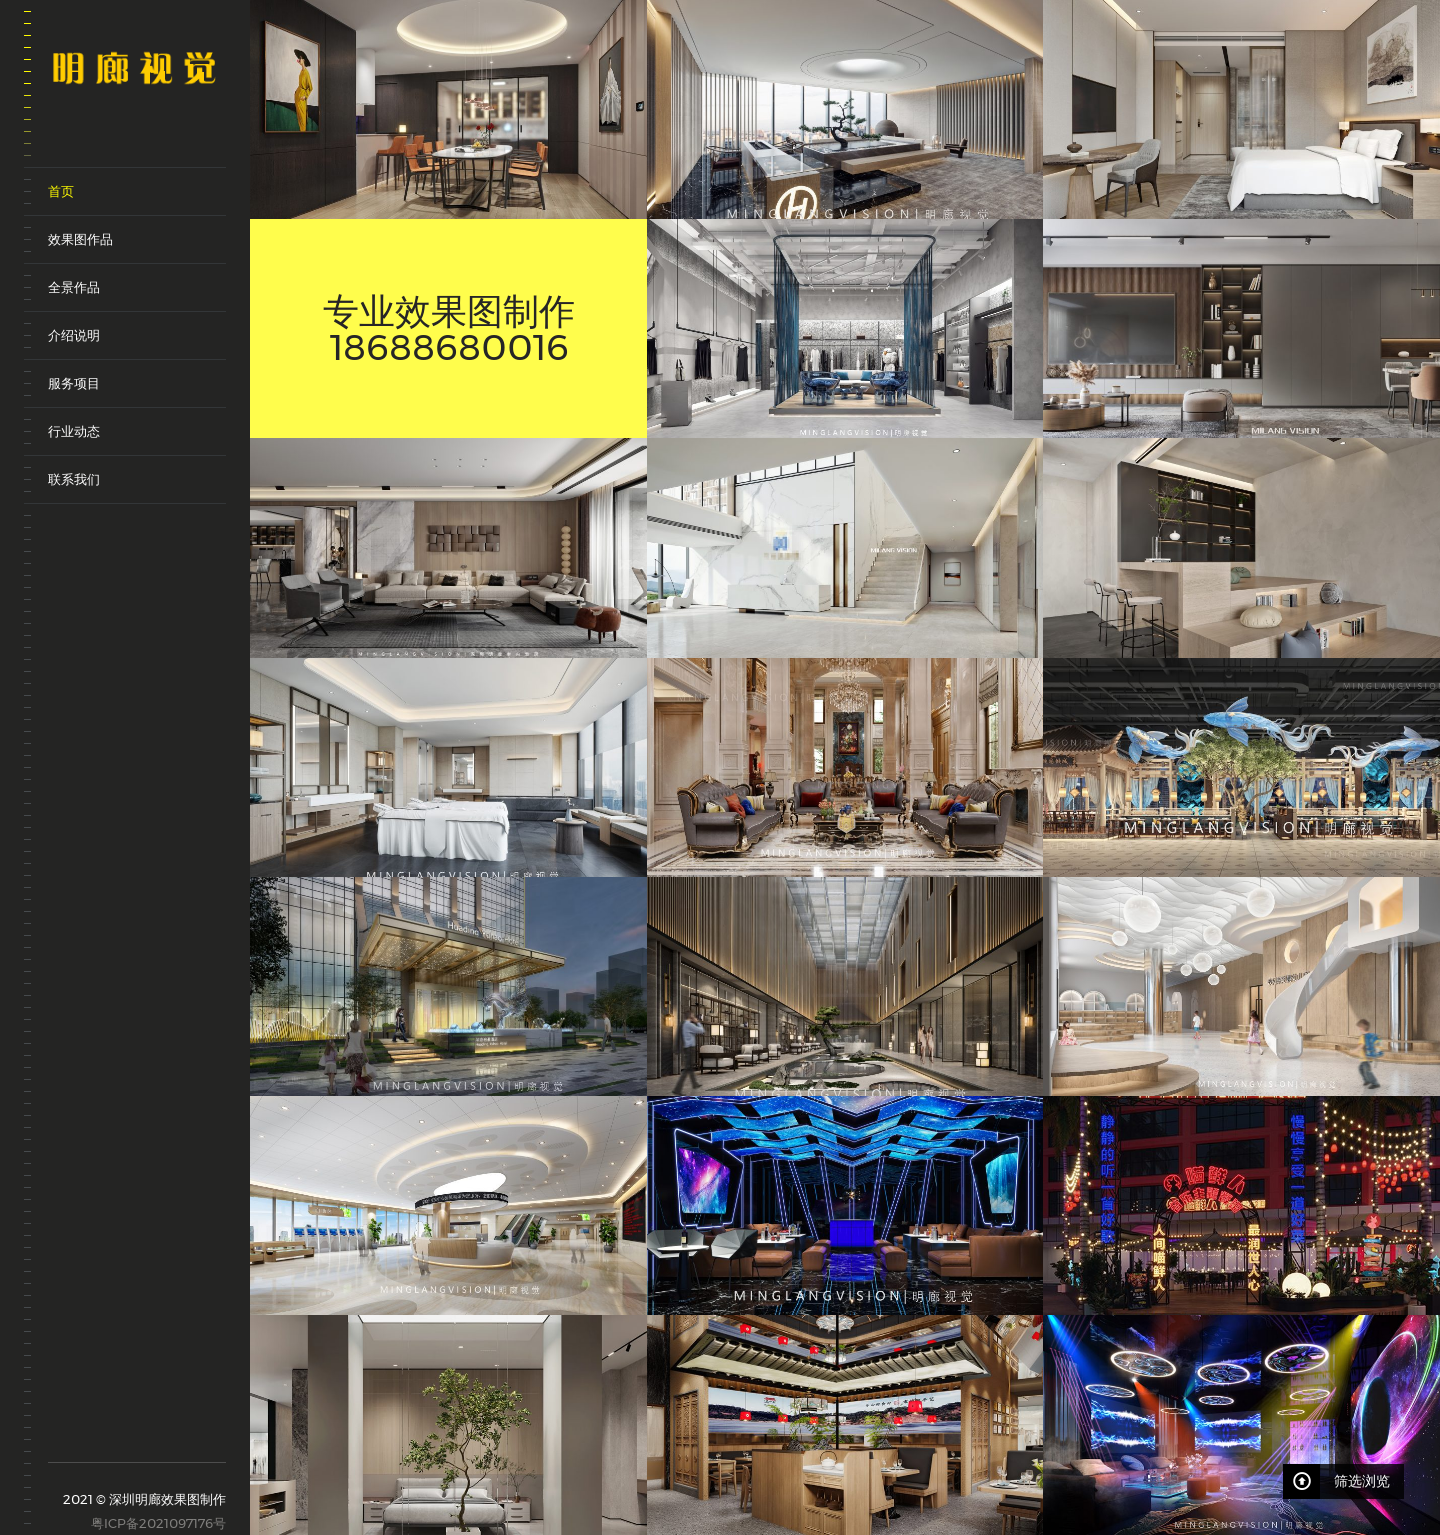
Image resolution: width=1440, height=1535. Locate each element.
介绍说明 (74, 335)
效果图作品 (80, 239)
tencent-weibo (88, 1431)
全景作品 (74, 287)
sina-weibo (60, 1431)
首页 (61, 191)
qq (144, 1440)
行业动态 (74, 431)
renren (172, 1440)
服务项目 (74, 383)
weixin (116, 1440)
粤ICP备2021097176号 (158, 1523)
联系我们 (74, 479)
